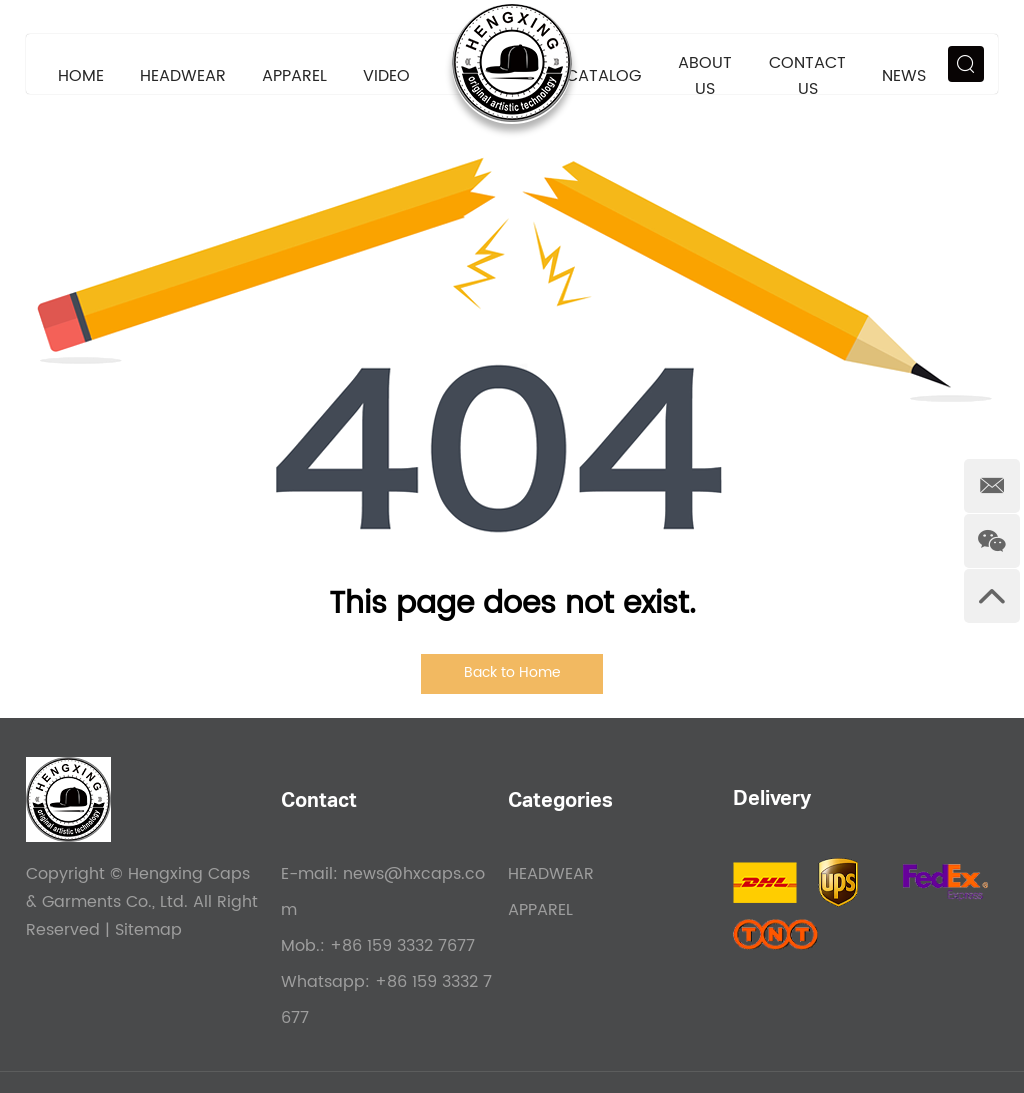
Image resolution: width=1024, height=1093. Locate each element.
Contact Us (807, 76)
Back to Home (512, 672)
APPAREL (294, 76)
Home (81, 76)
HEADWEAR (183, 76)
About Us (705, 76)
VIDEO (386, 76)
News (904, 76)
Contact (319, 803)
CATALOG (603, 76)
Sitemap (148, 930)
